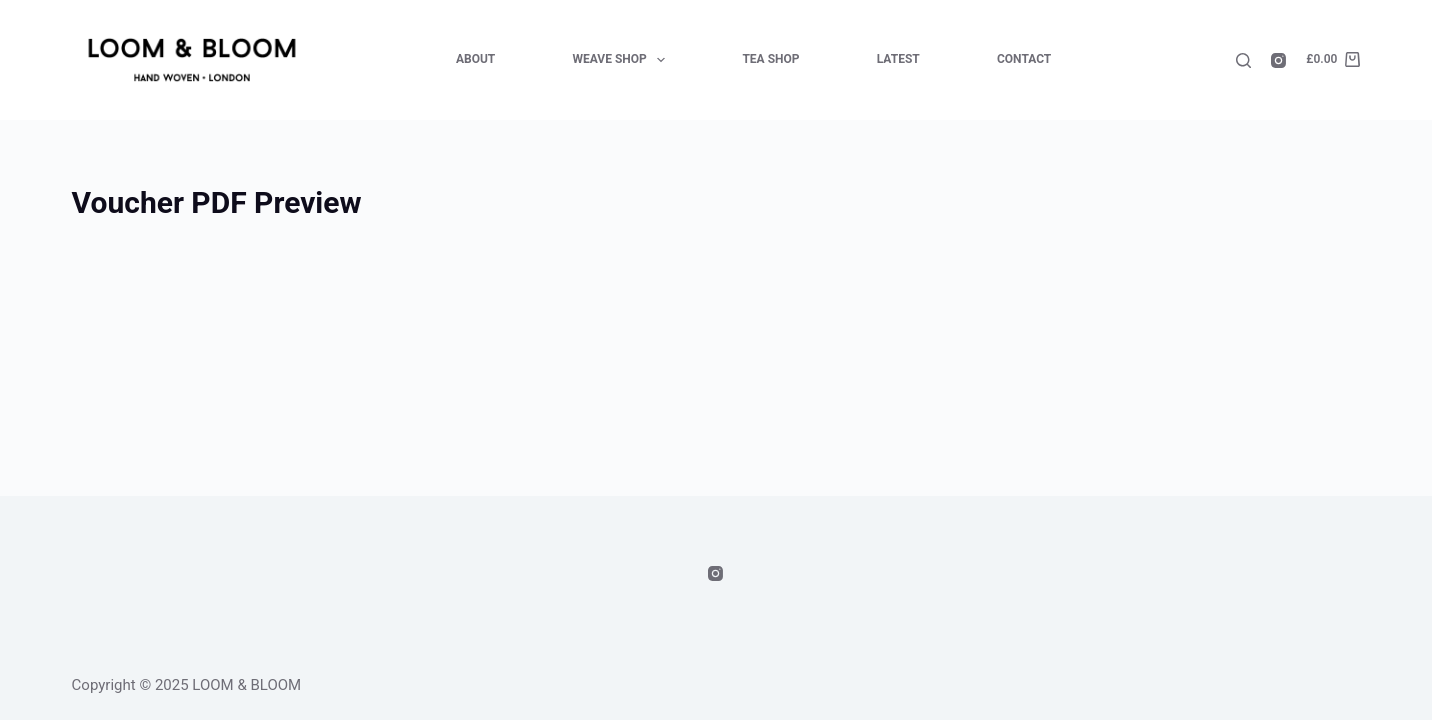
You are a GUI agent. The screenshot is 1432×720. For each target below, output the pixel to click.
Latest (898, 59)
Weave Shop (623, 60)
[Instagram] (1278, 60)
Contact (1024, 59)
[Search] (1243, 60)
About (475, 59)
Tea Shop (770, 59)
